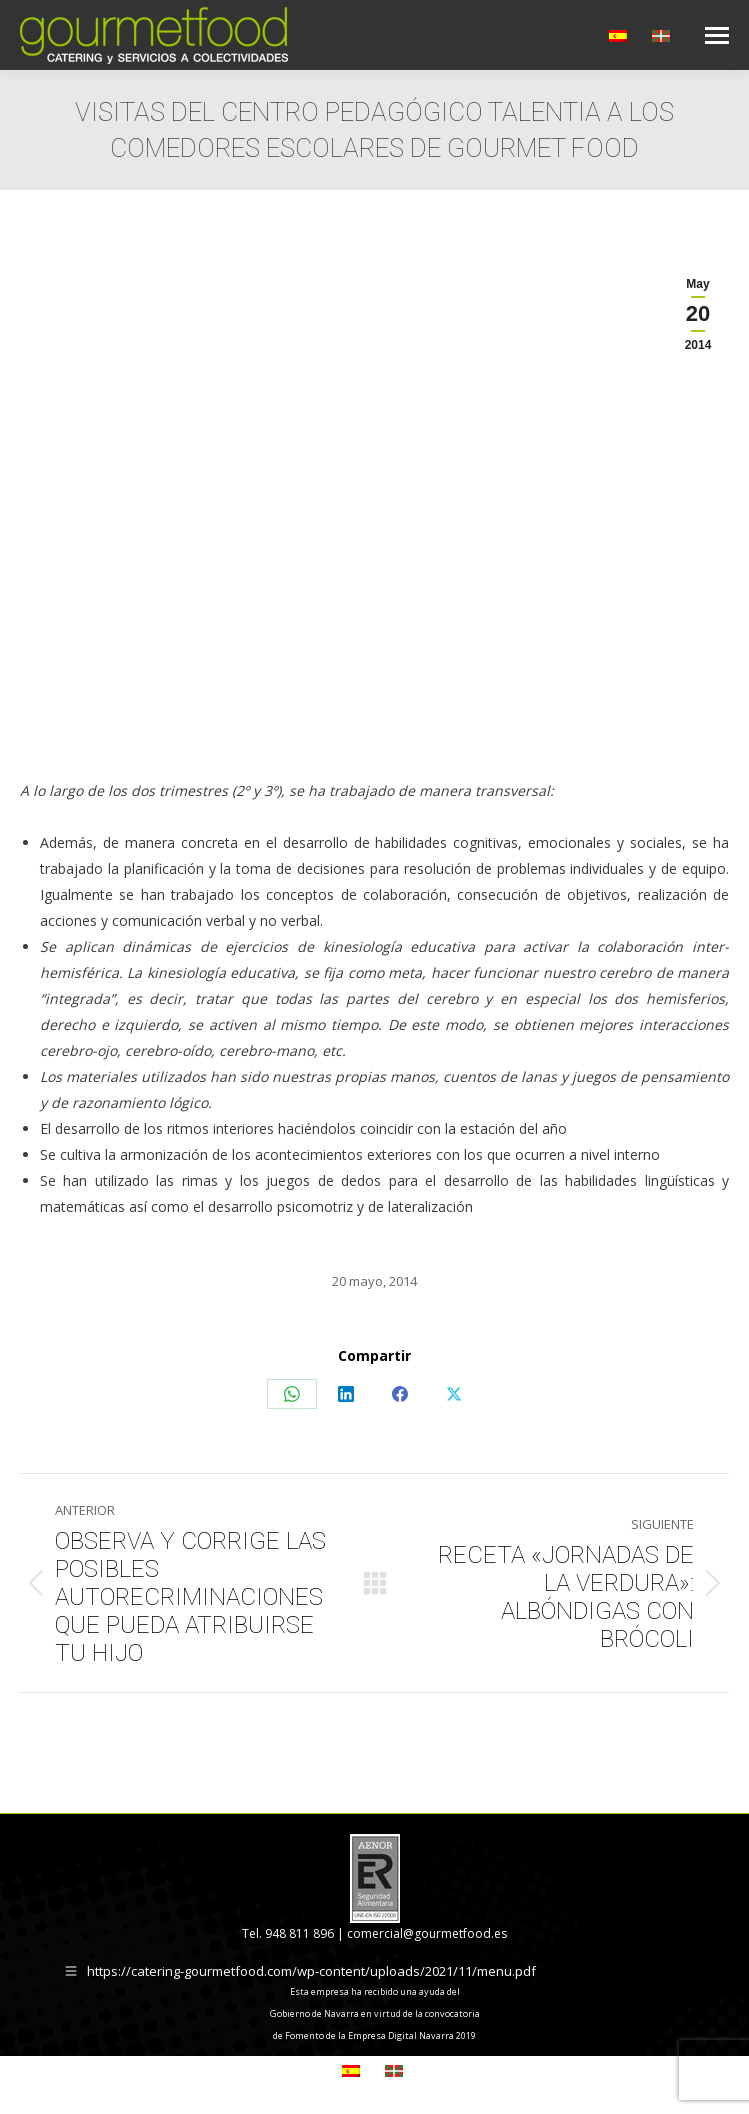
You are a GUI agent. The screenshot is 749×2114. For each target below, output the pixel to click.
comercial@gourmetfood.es (427, 1933)
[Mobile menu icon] (717, 35)
